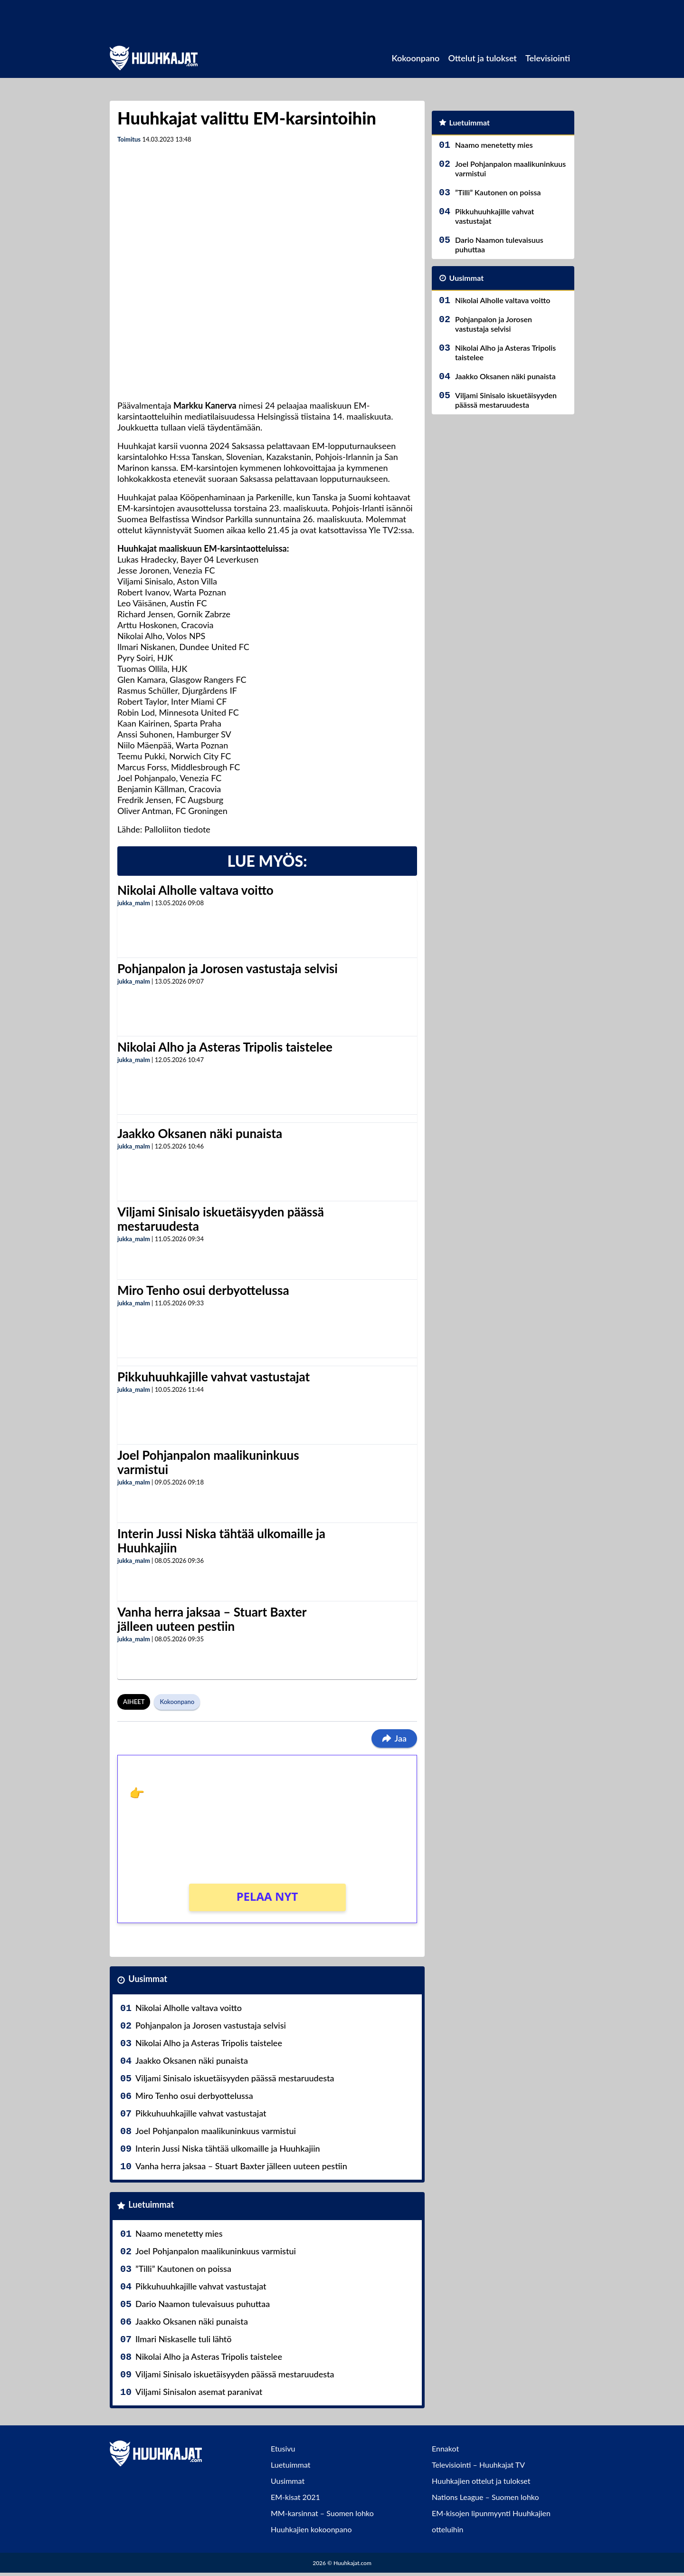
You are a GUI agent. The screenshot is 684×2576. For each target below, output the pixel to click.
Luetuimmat (151, 2204)
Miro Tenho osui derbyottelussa (203, 1290)
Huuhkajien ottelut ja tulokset (481, 2480)
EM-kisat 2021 (295, 2496)
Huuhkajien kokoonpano (311, 2529)
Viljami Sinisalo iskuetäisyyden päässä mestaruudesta (220, 1219)
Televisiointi (547, 58)
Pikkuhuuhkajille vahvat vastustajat (213, 1376)
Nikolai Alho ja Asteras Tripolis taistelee (224, 1046)
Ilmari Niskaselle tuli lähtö (183, 2339)
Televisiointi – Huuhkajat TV (478, 2464)
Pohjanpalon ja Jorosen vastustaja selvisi (227, 968)
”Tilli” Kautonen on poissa (183, 2268)
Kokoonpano (415, 58)
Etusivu (283, 2448)
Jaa (394, 1738)
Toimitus (129, 139)
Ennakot (445, 2448)
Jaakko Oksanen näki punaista (199, 1133)
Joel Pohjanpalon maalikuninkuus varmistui (208, 1462)
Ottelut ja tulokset (482, 58)
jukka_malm (133, 903)
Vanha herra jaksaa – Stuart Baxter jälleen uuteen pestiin (211, 1619)
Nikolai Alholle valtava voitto (195, 890)
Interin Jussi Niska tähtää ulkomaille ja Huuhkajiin (221, 1540)
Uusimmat (147, 1978)
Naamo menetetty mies (178, 2233)
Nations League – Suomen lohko (485, 2496)
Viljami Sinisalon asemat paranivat (198, 2391)
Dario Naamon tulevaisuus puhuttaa (202, 2303)
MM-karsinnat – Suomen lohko (322, 2513)
